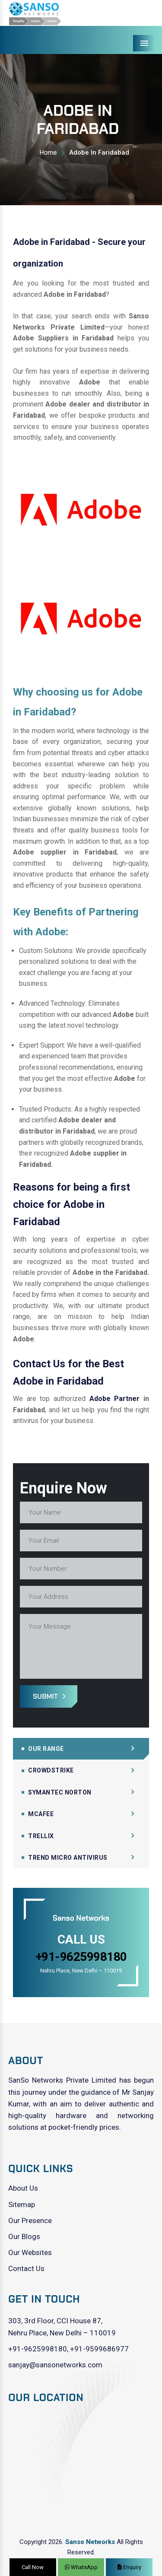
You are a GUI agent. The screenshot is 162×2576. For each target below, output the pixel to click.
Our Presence (30, 2220)
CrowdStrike (51, 1770)
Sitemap (21, 2204)
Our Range (46, 1748)
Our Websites (30, 2252)
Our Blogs (24, 2236)
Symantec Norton (60, 1792)
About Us (23, 2188)
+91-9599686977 (99, 2348)
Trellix (41, 1836)
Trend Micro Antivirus (68, 1857)
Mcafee (41, 1814)
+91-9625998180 (37, 2348)
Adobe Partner (114, 1398)
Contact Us (26, 2268)
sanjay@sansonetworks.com (55, 2364)
